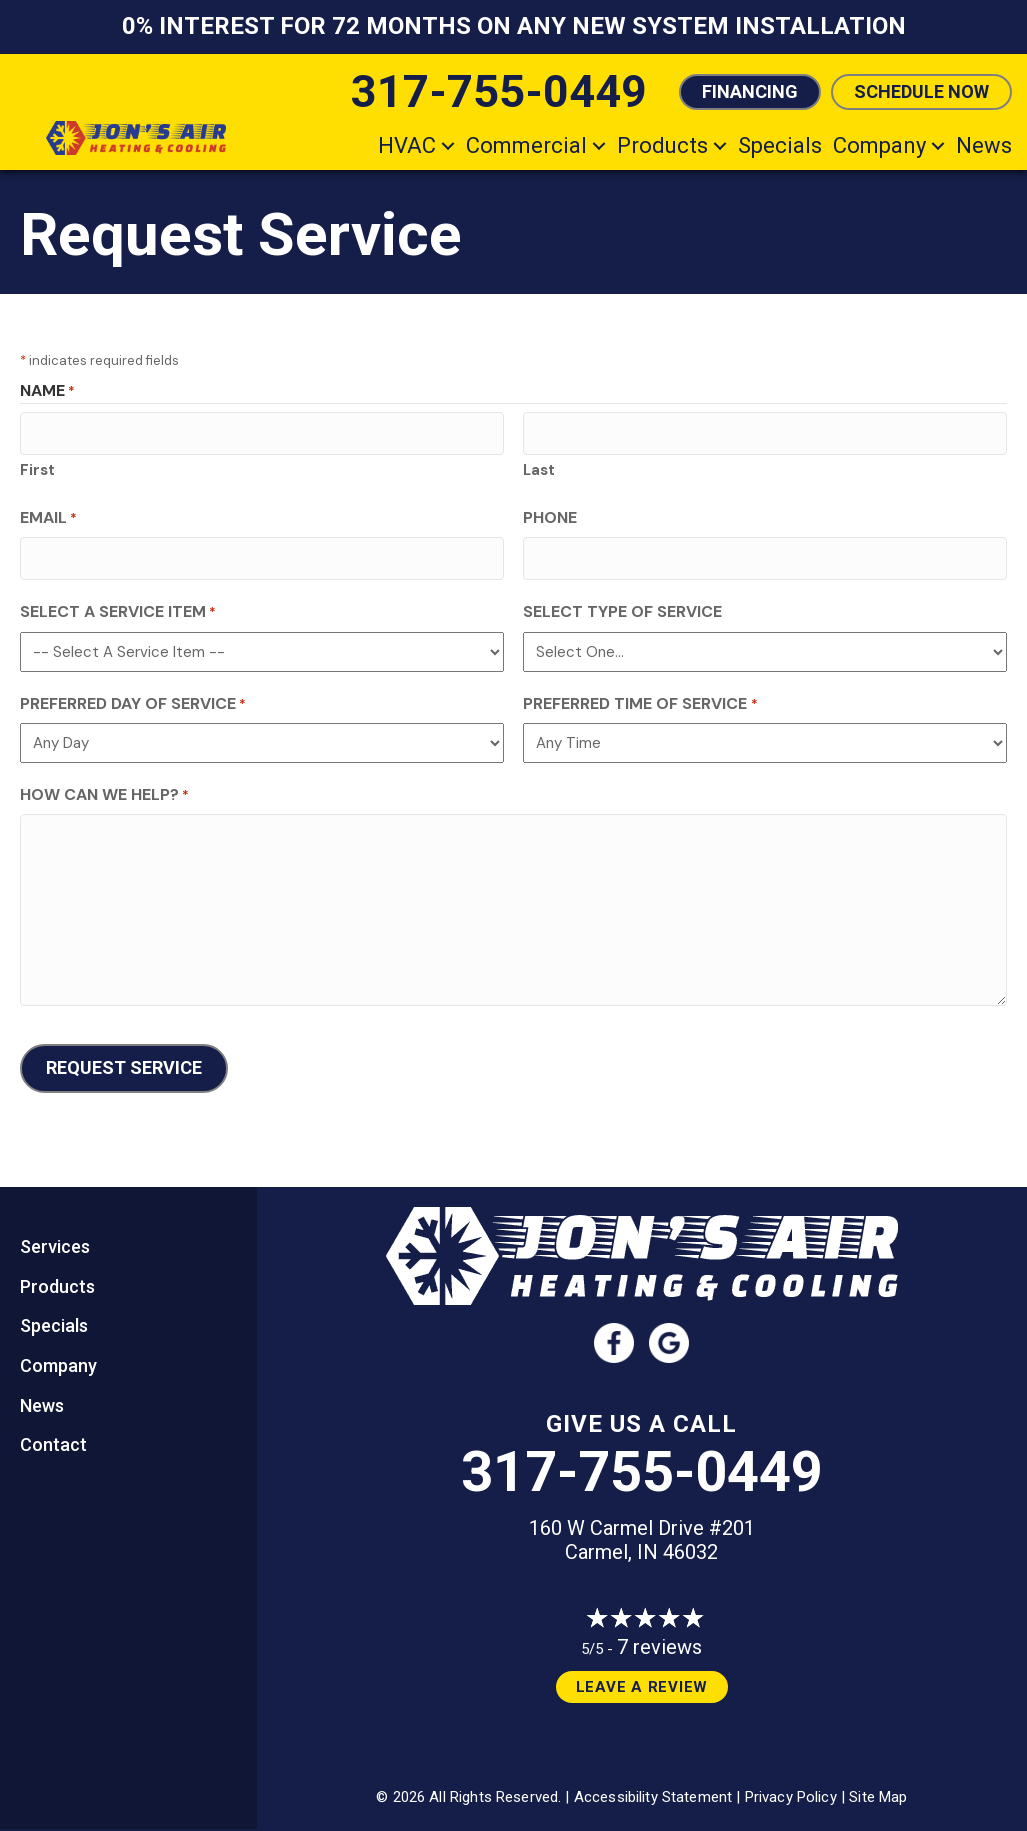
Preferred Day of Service (133, 695)
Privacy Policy (791, 1785)
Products (662, 145)
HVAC (407, 145)
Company (879, 145)
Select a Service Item (118, 604)
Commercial (526, 145)
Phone (550, 513)
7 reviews (659, 1635)
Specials (780, 145)
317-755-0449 (642, 1460)
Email (48, 513)
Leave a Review (642, 1675)
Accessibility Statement (653, 1785)
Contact (53, 1432)
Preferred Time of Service (640, 695)
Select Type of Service (622, 604)
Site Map (878, 1785)
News (984, 145)
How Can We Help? (104, 787)
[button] (448, 145)
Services (55, 1234)
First (37, 466)
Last (539, 466)
